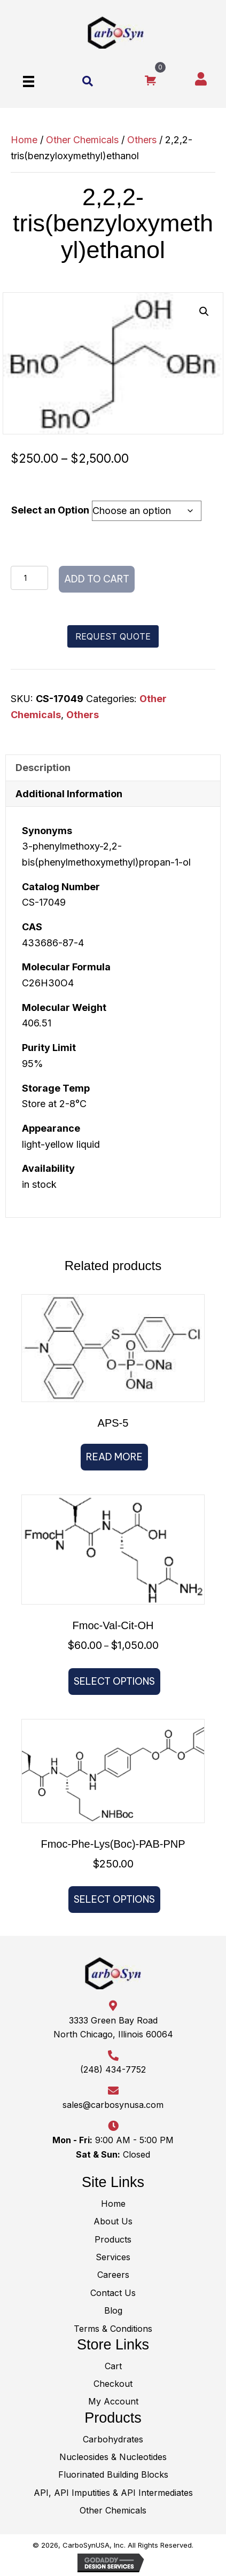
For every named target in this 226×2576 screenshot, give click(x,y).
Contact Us (113, 2292)
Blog (113, 2310)
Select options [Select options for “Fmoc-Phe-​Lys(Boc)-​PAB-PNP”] (114, 1899)
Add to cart (96, 579)
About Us (113, 2221)
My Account (113, 2401)
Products (113, 2239)
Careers (113, 2274)
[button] (204, 311)
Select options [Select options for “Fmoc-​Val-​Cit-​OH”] (114, 1681)
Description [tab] (43, 767)
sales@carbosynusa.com (113, 2104)
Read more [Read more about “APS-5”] (114, 1457)
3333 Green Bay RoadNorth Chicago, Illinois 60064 (113, 2027)
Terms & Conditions (113, 2328)
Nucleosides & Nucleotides (113, 2457)
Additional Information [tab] (68, 793)
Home (24, 139)
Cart (113, 2366)
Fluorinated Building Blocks (113, 2474)
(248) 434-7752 (113, 2069)
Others (142, 139)
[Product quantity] (29, 578)
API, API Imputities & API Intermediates (113, 2492)
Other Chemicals (82, 139)
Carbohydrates (113, 2439)
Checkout (113, 2383)
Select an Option (50, 510)
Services (113, 2257)
